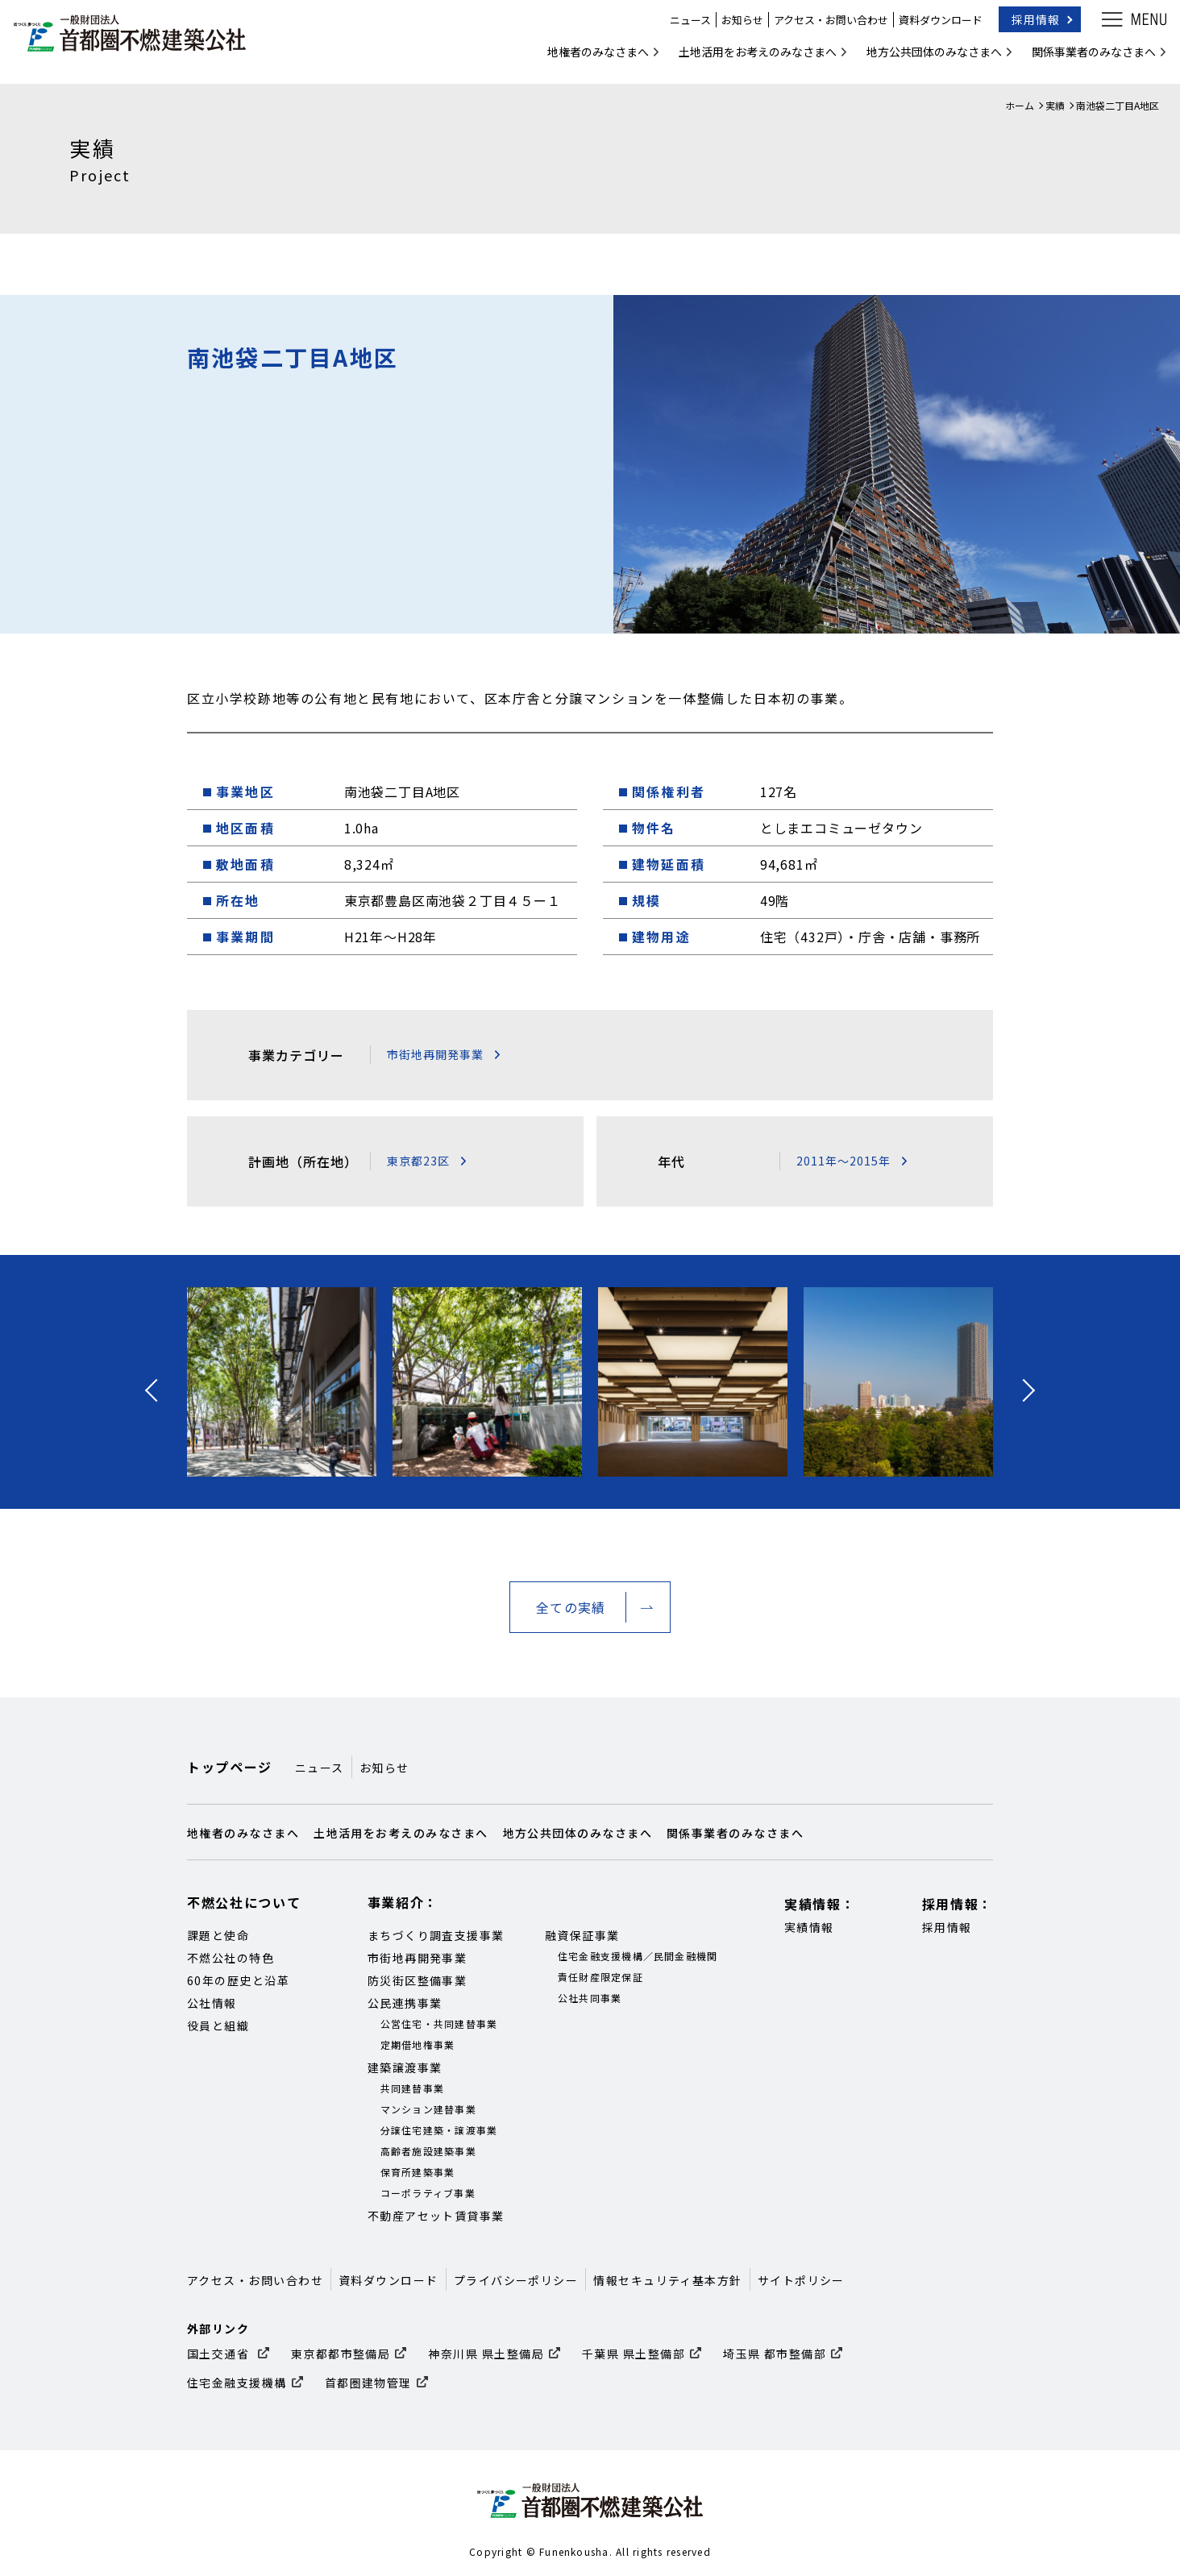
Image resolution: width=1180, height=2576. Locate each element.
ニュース (679, 27)
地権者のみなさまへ (587, 60)
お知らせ (732, 27)
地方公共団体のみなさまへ (923, 60)
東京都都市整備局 (341, 2353)
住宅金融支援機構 (237, 2382)
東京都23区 (418, 1161)
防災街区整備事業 (417, 1980)
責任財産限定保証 (600, 1977)
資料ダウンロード (930, 27)
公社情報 (212, 2003)
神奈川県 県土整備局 (486, 2353)
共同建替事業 (412, 2088)
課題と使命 (218, 1935)
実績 (1055, 105)
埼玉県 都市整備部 (774, 2353)
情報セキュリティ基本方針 (667, 2280)
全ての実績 (570, 1607)
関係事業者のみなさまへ (1083, 60)
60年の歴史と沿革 (238, 1980)
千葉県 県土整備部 (633, 2353)
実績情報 (809, 1927)
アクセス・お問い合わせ (820, 27)
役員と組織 (218, 2025)
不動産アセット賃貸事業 (436, 2216)
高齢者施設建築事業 (428, 2151)
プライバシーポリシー (516, 2280)
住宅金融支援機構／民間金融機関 (638, 1956)
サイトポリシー (801, 2280)
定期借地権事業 (417, 2044)
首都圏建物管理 (368, 2382)
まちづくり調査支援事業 (436, 1935)
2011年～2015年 (843, 1161)
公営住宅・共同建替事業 (439, 2023)
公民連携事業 (405, 2003)
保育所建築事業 (417, 2172)
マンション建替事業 (428, 2109)
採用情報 (1025, 27)
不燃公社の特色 (230, 1958)
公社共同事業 (590, 1998)
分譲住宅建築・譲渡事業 (439, 2130)
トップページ (229, 1766)
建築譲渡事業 (405, 2067)
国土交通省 (220, 2353)
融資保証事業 (582, 1935)
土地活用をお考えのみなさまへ (747, 60)
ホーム (1019, 105)
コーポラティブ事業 (428, 2193)
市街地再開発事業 (435, 1054)
